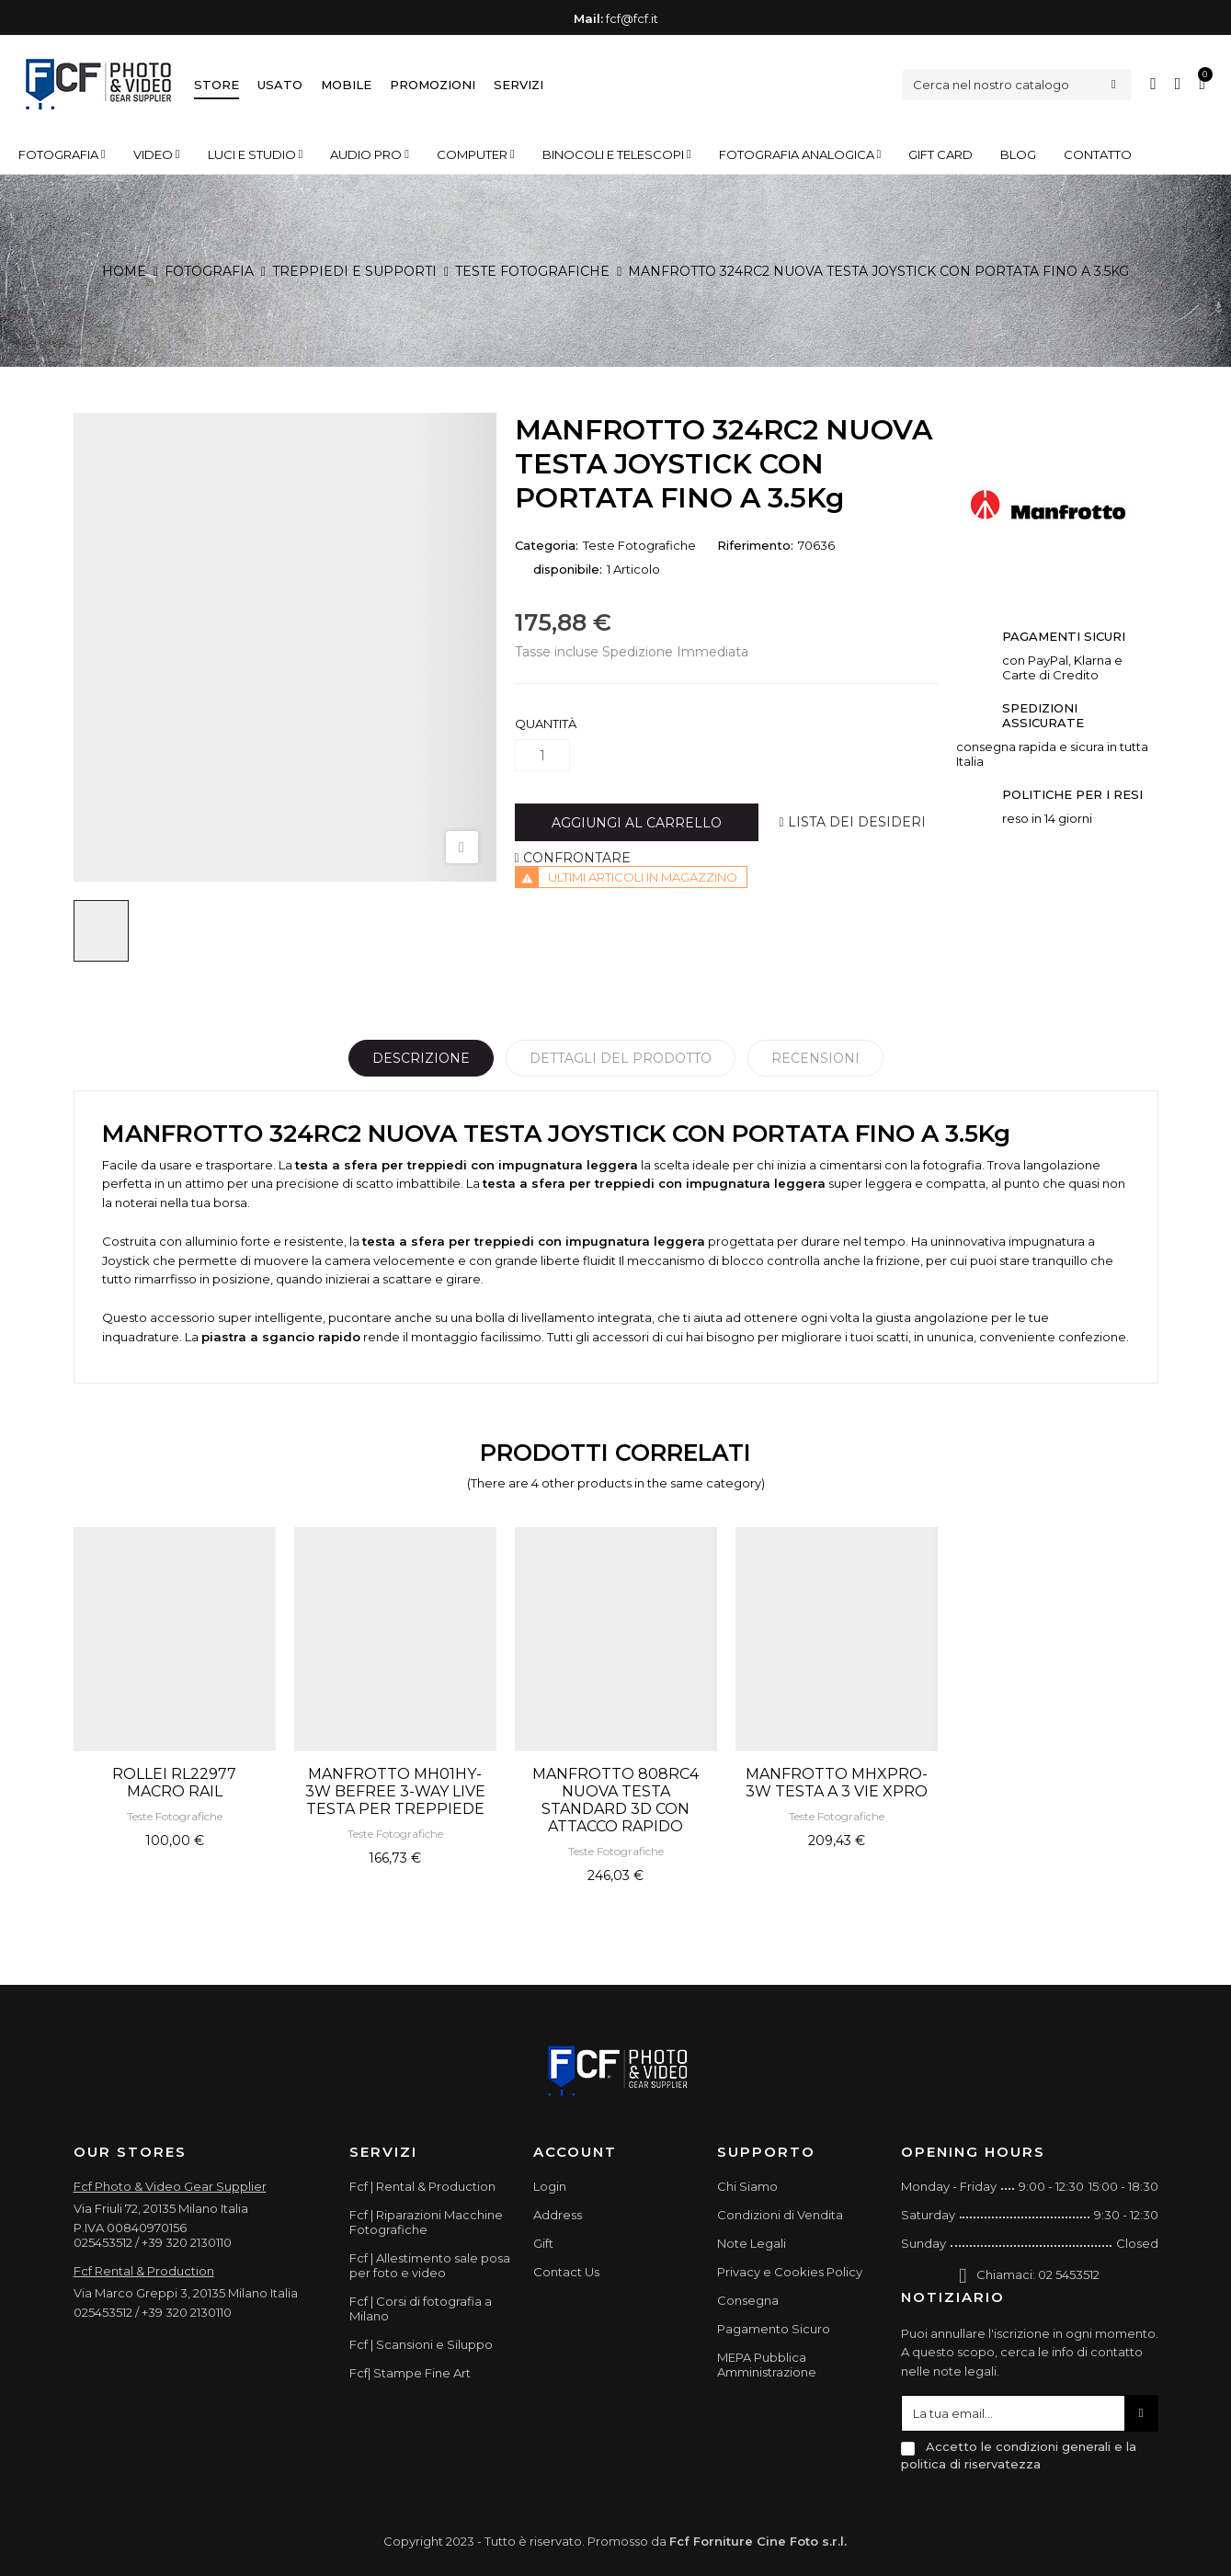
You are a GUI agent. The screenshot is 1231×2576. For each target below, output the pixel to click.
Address (557, 2214)
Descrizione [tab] (421, 1058)
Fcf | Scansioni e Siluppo (421, 2344)
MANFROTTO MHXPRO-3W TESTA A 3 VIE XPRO (837, 1782)
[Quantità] (542, 755)
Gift (543, 2243)
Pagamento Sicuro (773, 2328)
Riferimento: (755, 545)
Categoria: (546, 545)
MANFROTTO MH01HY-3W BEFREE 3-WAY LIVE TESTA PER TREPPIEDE (395, 1791)
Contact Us (566, 2271)
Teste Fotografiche (639, 545)
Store (216, 84)
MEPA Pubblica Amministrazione (766, 2364)
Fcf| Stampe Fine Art (410, 2372)
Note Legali (751, 2243)
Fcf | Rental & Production (422, 2186)
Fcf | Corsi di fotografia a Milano (420, 2308)
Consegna (748, 2300)
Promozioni (432, 84)
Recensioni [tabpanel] (815, 1058)
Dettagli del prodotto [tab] (621, 1058)
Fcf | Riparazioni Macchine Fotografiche (426, 2222)
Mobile (346, 84)
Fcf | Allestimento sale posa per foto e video (429, 2265)
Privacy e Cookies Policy (789, 2271)
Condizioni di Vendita (780, 2214)
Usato (279, 84)
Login (549, 2186)
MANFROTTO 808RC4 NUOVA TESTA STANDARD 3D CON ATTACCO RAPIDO (615, 1800)
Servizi (518, 84)
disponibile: (567, 569)
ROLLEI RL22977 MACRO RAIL (174, 1782)
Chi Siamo (747, 2186)
